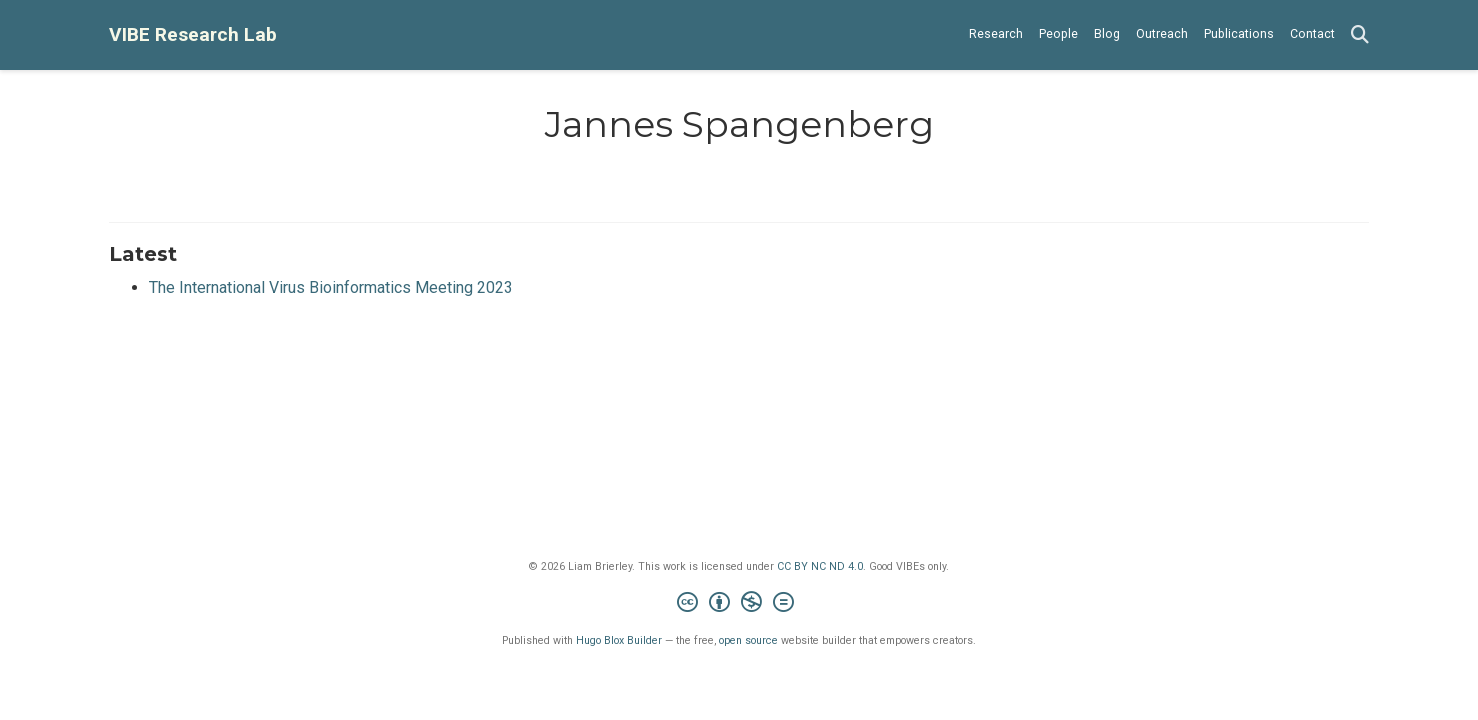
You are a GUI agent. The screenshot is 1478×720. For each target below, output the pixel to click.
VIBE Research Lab (193, 34)
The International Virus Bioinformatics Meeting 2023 (331, 287)
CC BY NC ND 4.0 (820, 566)
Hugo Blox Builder (619, 640)
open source (748, 640)
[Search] (1360, 35)
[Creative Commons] (739, 604)
